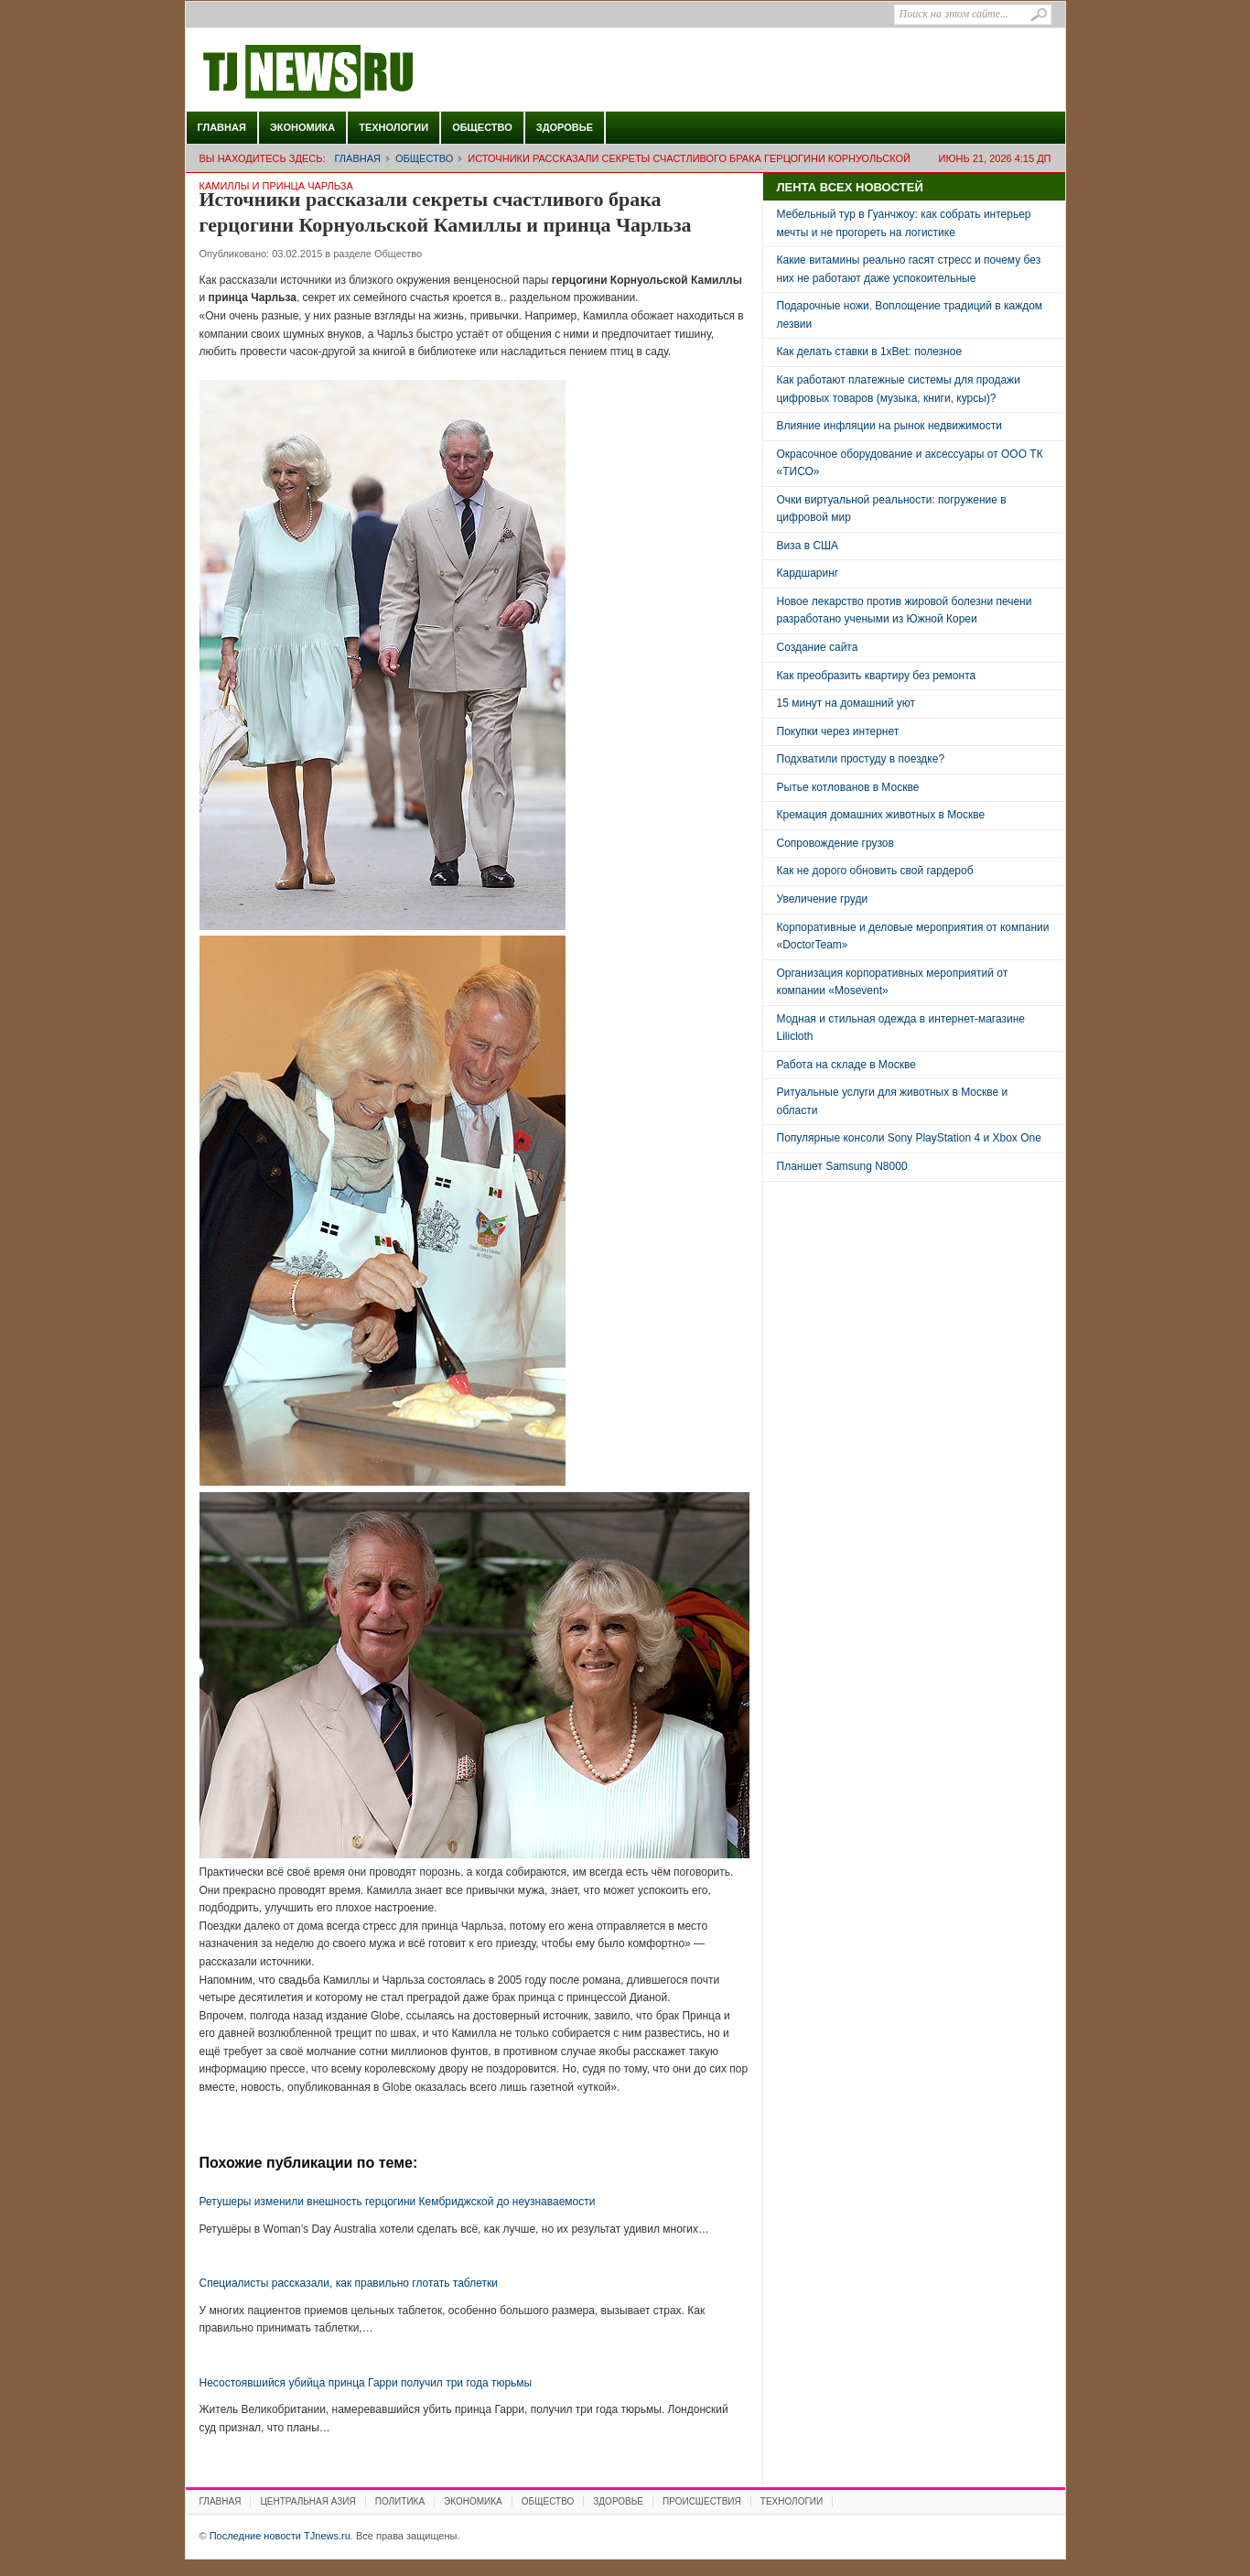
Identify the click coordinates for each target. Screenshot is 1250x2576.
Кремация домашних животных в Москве (881, 814)
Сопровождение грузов (835, 843)
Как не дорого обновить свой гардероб (875, 870)
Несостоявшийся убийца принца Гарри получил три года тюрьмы (366, 2382)
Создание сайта (817, 647)
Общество (482, 127)
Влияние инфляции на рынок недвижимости (889, 425)
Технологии (393, 127)
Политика (400, 2501)
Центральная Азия (307, 2501)
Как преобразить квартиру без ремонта (876, 675)
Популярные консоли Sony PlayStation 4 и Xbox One (909, 1137)
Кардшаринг (808, 573)
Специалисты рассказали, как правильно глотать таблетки (348, 2283)
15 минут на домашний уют (846, 703)
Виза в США (808, 545)
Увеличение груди (822, 899)
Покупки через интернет (838, 731)
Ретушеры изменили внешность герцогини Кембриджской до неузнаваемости (397, 2201)
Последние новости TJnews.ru (359, 72)
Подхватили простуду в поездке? (861, 758)
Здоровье (564, 127)
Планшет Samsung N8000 (842, 1166)
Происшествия (702, 2501)
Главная (222, 127)
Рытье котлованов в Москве (848, 787)
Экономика (302, 127)
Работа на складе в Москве (846, 1064)
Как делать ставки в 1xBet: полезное (870, 351)
